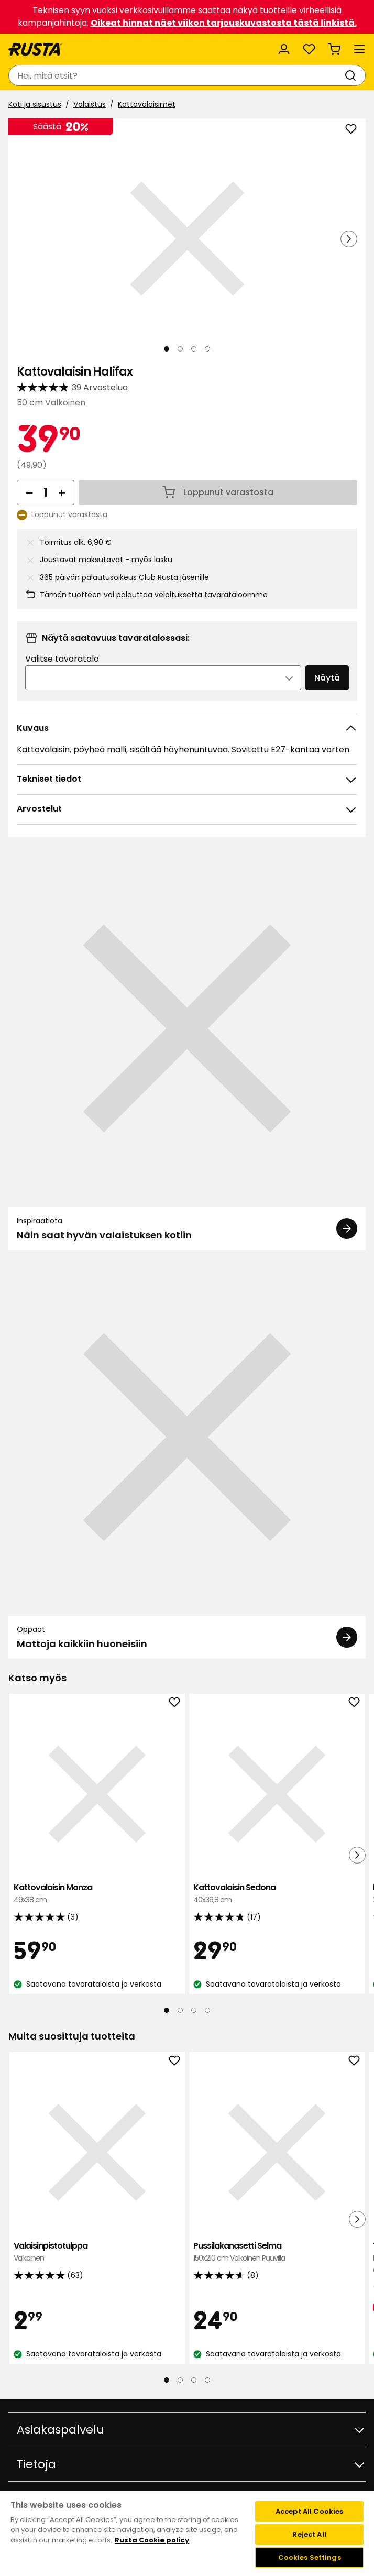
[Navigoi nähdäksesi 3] (193, 349)
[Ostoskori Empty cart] (334, 49)
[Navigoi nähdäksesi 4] (207, 349)
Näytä (327, 678)
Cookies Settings (309, 2557)
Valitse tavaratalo (62, 659)
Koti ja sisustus (34, 104)
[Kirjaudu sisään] (283, 49)
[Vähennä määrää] (29, 492)
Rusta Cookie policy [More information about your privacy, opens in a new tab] (152, 2540)
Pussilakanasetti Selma (276, 2252)
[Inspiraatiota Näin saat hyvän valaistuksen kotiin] (187, 1050)
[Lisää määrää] (61, 492)
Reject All (309, 2534)
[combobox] (176, 75)
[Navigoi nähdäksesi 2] (180, 349)
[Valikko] (359, 49)
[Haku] (352, 75)
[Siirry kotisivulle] (35, 49)
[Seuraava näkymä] (348, 239)
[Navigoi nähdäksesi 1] (166, 349)
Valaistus (89, 104)
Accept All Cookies (309, 2511)
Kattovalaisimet (146, 104)
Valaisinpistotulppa (97, 2252)
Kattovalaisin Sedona (276, 1893)
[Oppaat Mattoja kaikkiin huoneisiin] (187, 1458)
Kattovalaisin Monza (97, 1893)
